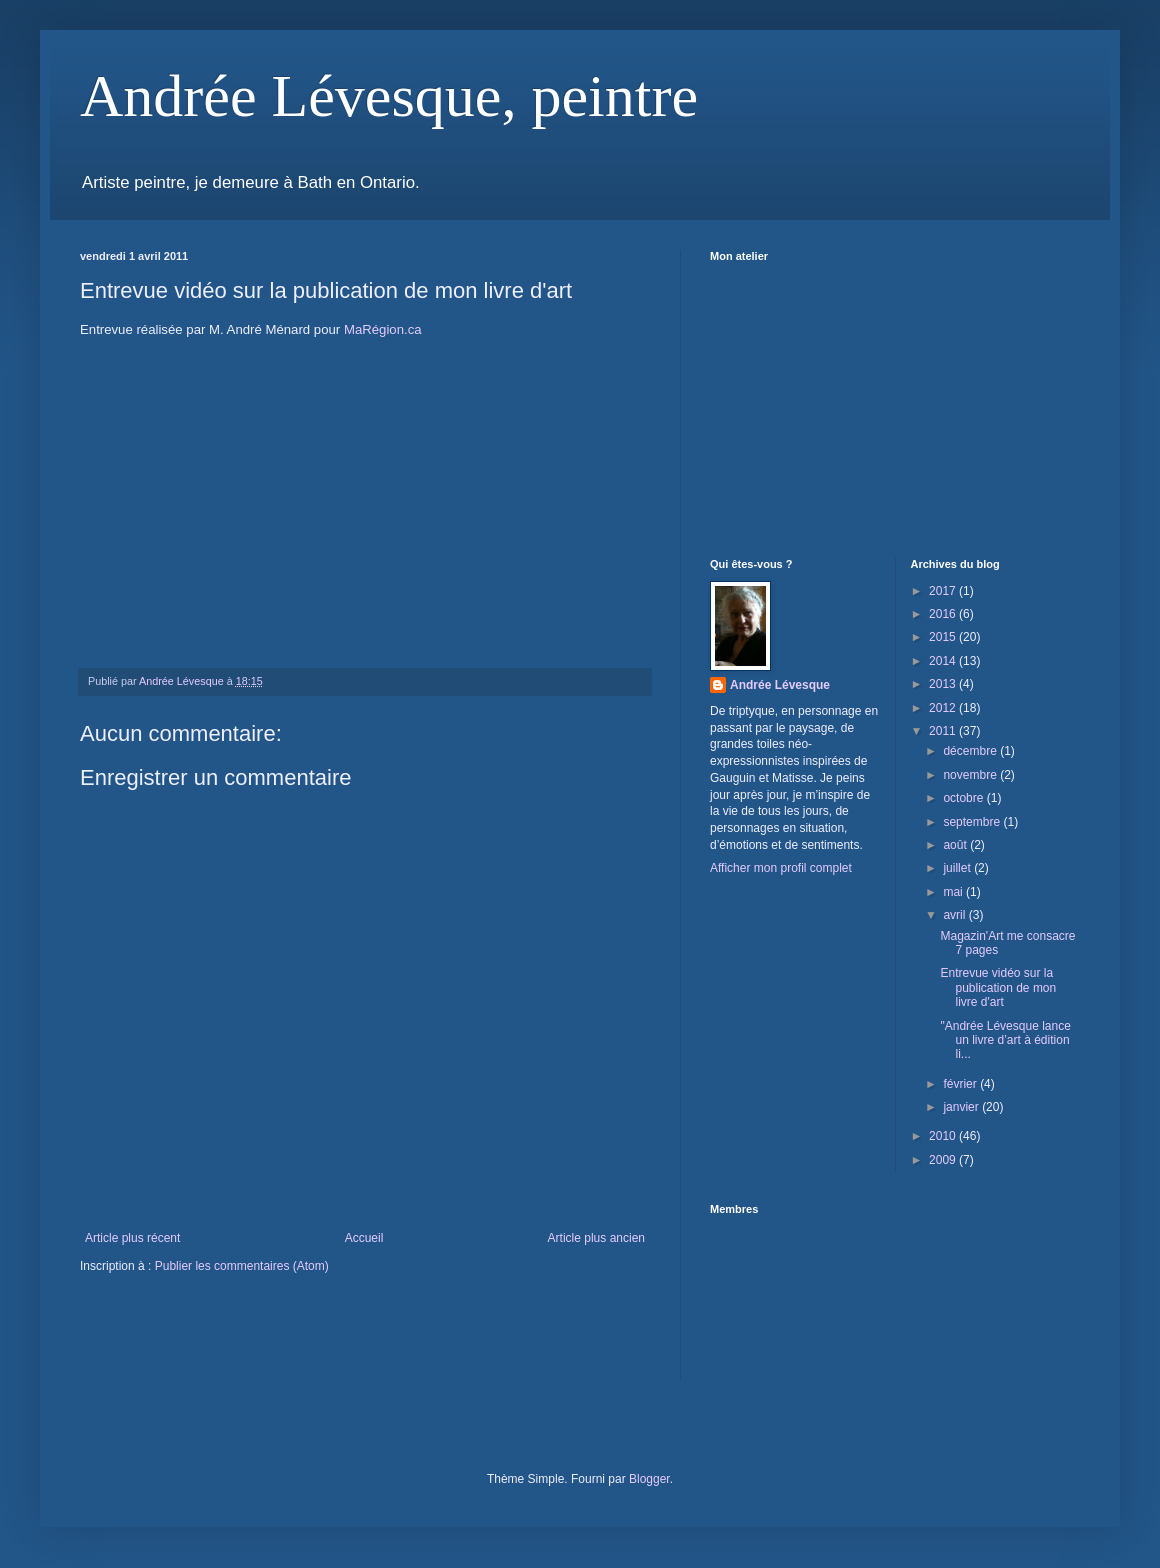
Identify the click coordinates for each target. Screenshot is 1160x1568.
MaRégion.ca (383, 329)
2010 (944, 1136)
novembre (971, 775)
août (956, 845)
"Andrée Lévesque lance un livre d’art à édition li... (1005, 1040)
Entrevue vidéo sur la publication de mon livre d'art (998, 987)
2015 (944, 637)
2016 (944, 614)
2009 (944, 1160)
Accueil (364, 1238)
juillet (958, 868)
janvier (962, 1107)
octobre (964, 798)
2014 (944, 661)
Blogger (649, 1479)
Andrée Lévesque (780, 685)
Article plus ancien (596, 1238)
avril (955, 915)
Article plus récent (132, 1238)
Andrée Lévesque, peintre (389, 96)
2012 (944, 708)
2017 (944, 591)
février (961, 1084)
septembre (973, 822)
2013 (944, 684)
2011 (944, 731)
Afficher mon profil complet (781, 868)
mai (954, 892)
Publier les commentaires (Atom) (242, 1266)
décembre (971, 751)
